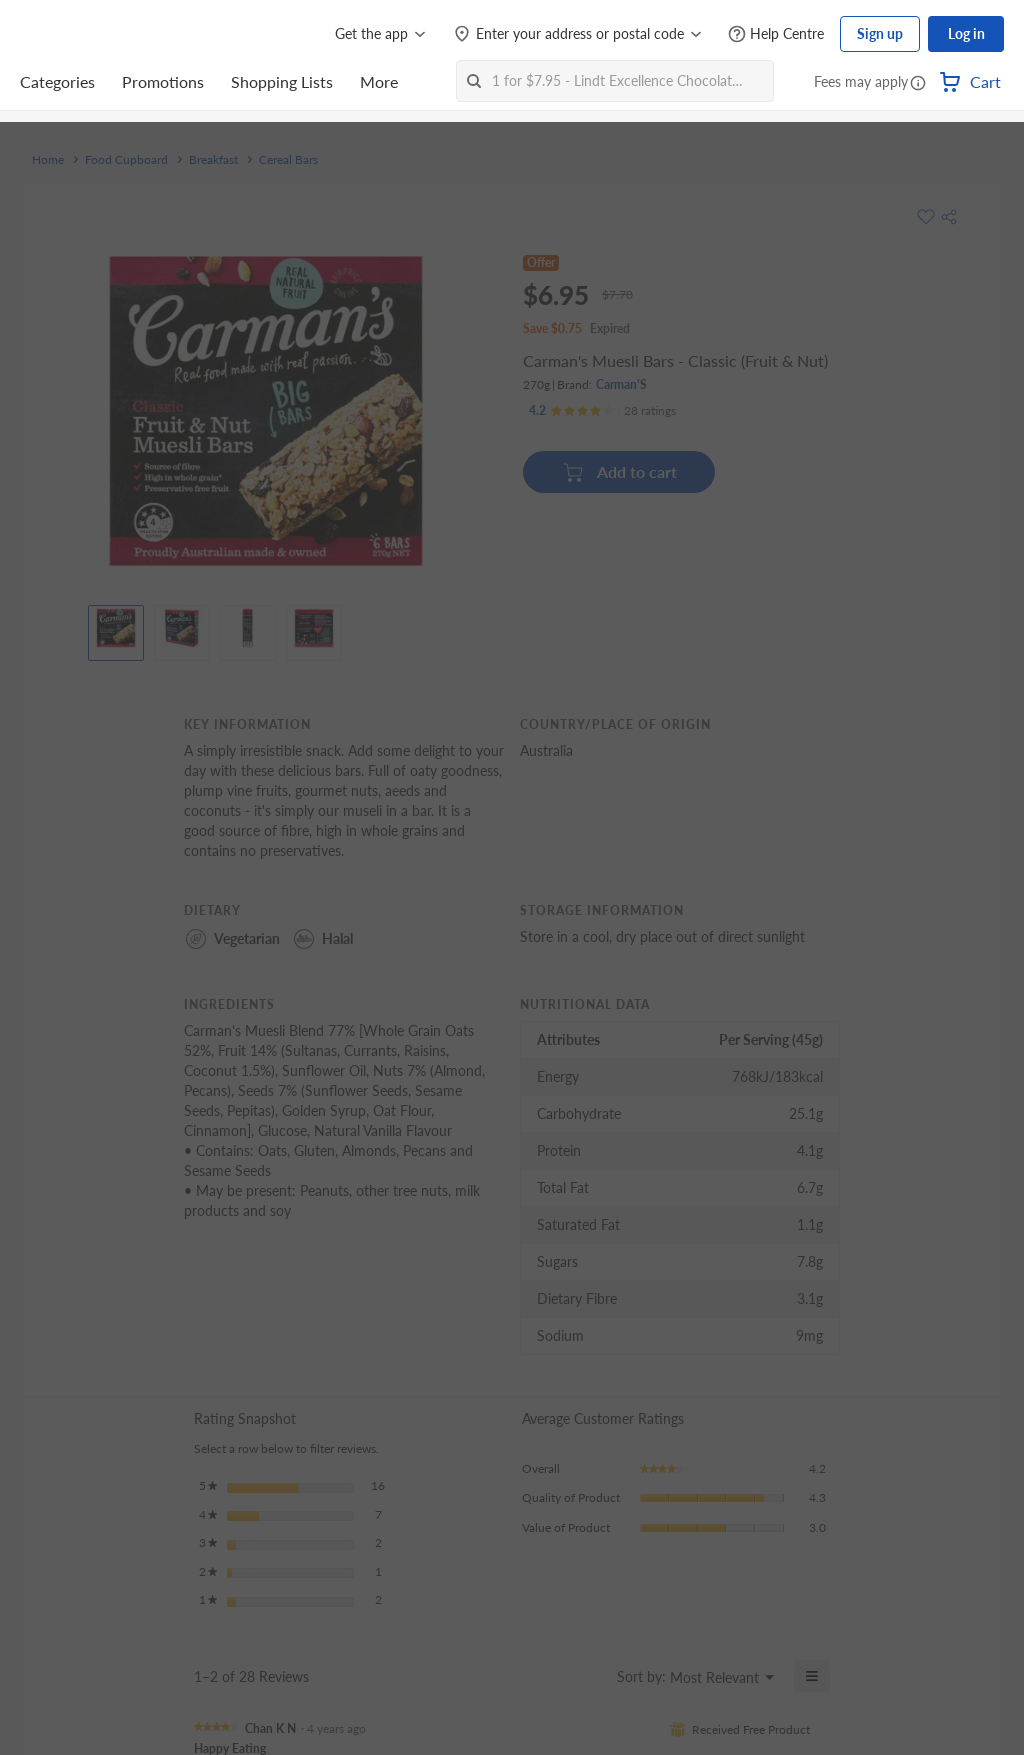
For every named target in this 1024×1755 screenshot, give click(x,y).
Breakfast (213, 160)
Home (48, 160)
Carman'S (621, 384)
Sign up (880, 33)
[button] (918, 84)
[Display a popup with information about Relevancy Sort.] (589, 1676)
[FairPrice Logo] (77, 34)
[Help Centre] (776, 34)
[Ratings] (602, 411)
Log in (966, 33)
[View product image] (116, 628)
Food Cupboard (126, 160)
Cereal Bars (288, 160)
